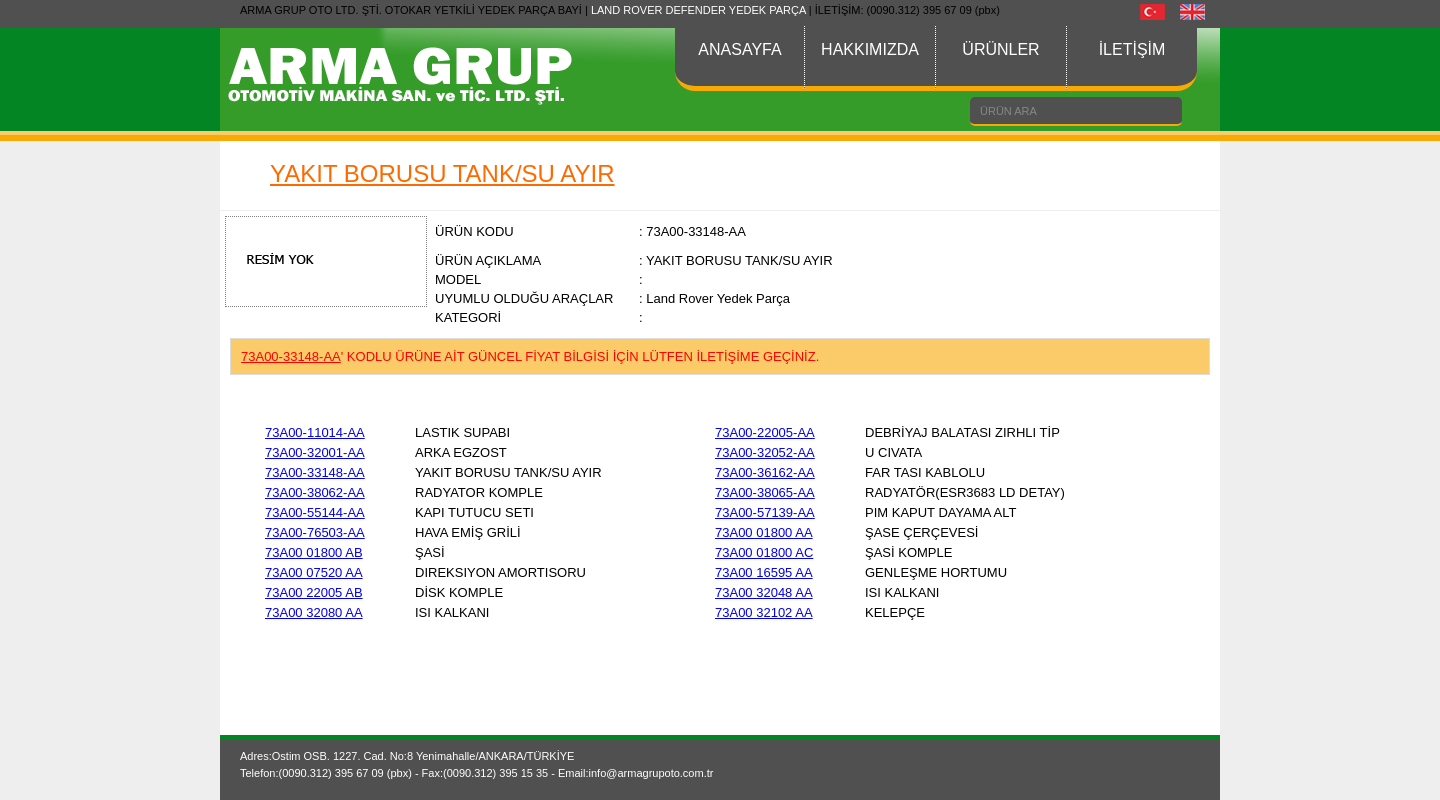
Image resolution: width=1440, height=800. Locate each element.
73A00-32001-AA (315, 452)
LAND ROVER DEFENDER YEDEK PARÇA (698, 10)
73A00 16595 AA (764, 572)
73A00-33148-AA (315, 472)
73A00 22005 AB (314, 592)
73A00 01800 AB (314, 552)
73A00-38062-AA (315, 492)
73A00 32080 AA (314, 612)
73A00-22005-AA (765, 432)
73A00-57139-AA (765, 512)
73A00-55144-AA (315, 512)
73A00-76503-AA (315, 532)
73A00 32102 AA (764, 612)
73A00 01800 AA (764, 532)
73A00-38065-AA (765, 492)
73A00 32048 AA (764, 592)
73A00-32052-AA (765, 452)
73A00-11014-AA (315, 432)
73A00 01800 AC (764, 552)
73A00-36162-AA (765, 472)
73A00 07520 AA (314, 572)
